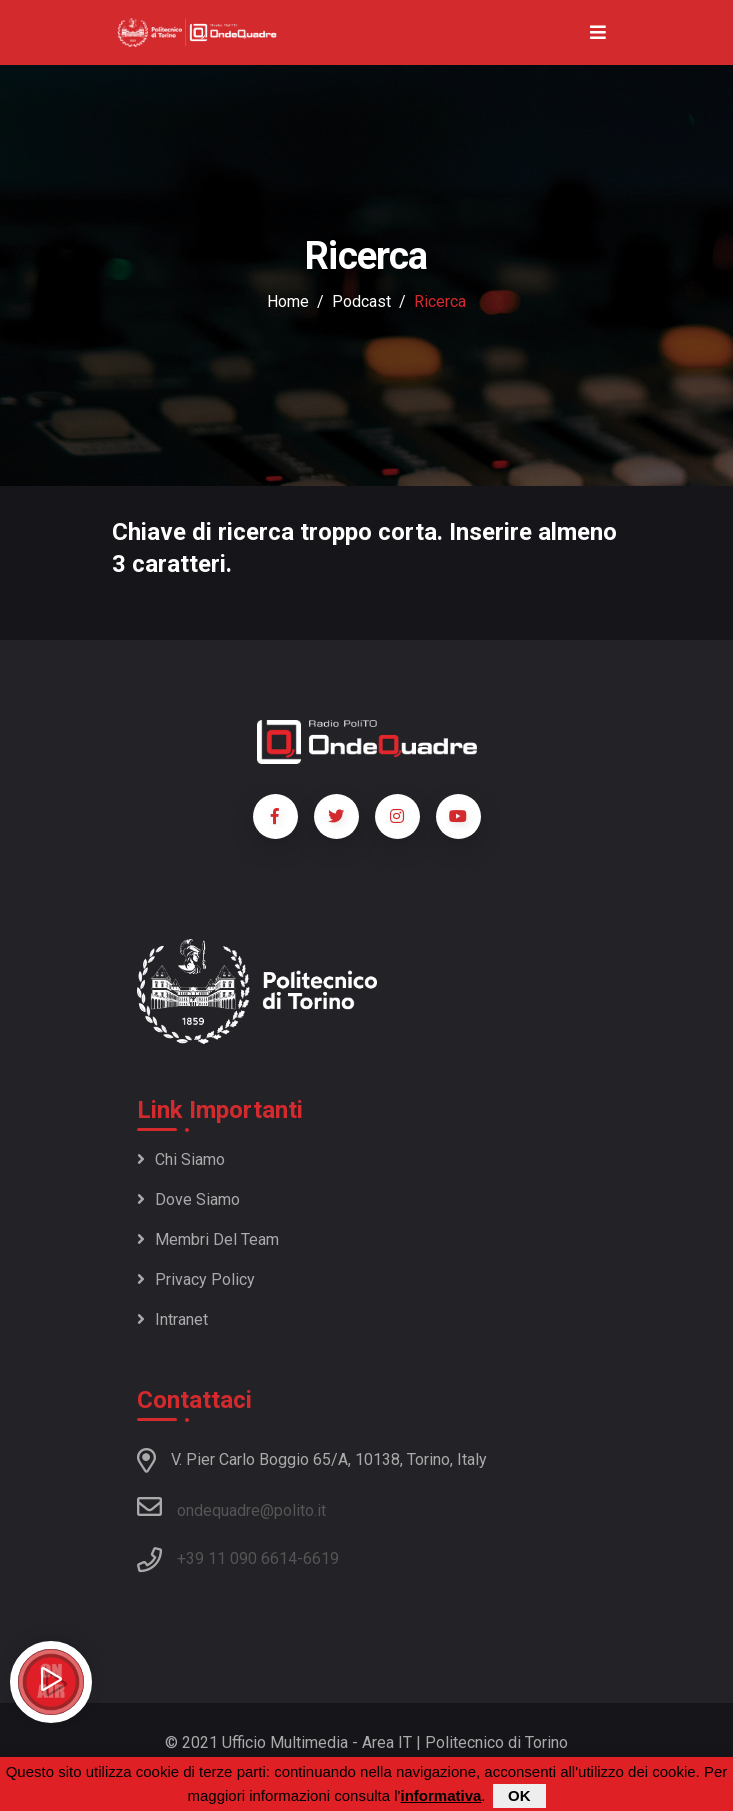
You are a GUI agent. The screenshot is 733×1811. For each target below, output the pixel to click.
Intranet (172, 1319)
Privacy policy (196, 1279)
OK (519, 1796)
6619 (321, 1558)
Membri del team (208, 1239)
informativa (440, 1796)
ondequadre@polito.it (231, 1507)
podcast (361, 301)
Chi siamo (181, 1159)
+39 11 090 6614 (237, 1558)
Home (288, 301)
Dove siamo (188, 1199)
